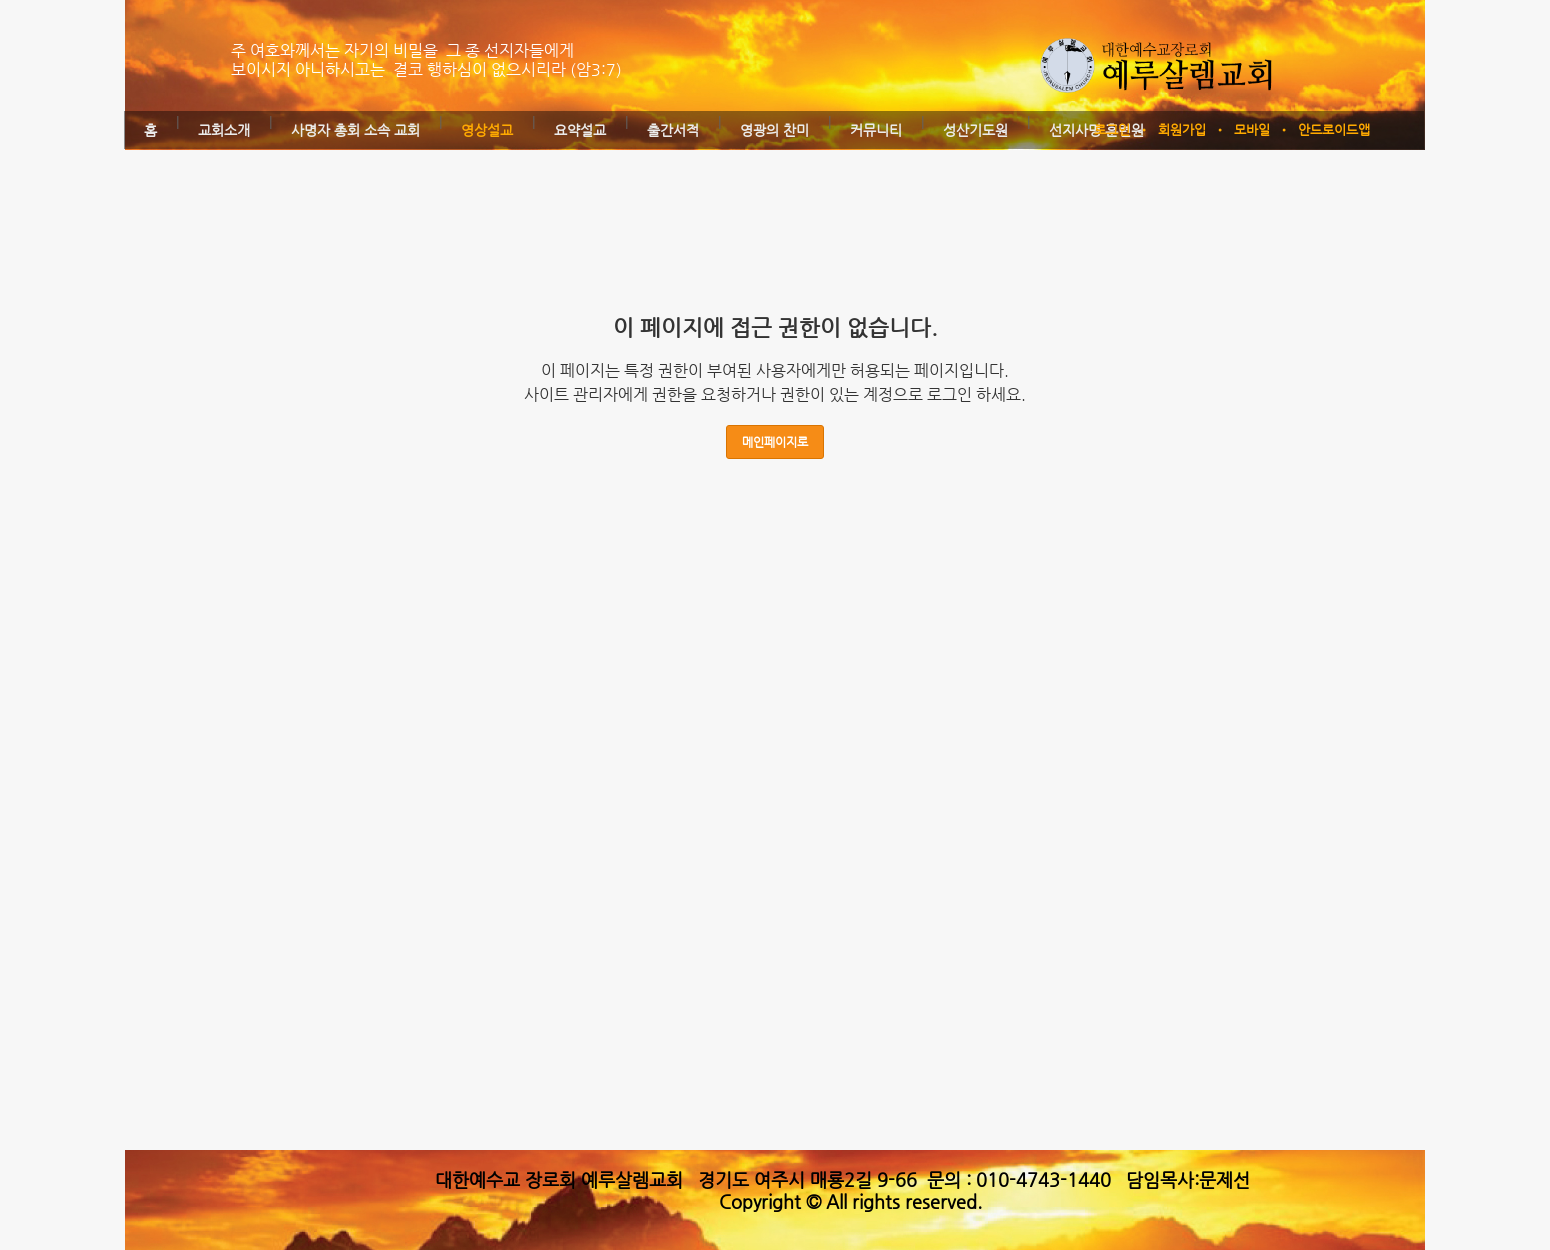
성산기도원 (975, 130)
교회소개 (224, 130)
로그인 (1112, 129)
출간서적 (673, 130)
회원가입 (1182, 129)
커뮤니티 (876, 130)
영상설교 (487, 130)
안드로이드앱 (1334, 129)
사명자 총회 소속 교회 (355, 130)
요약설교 (580, 130)
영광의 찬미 (774, 130)
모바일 (1252, 129)
